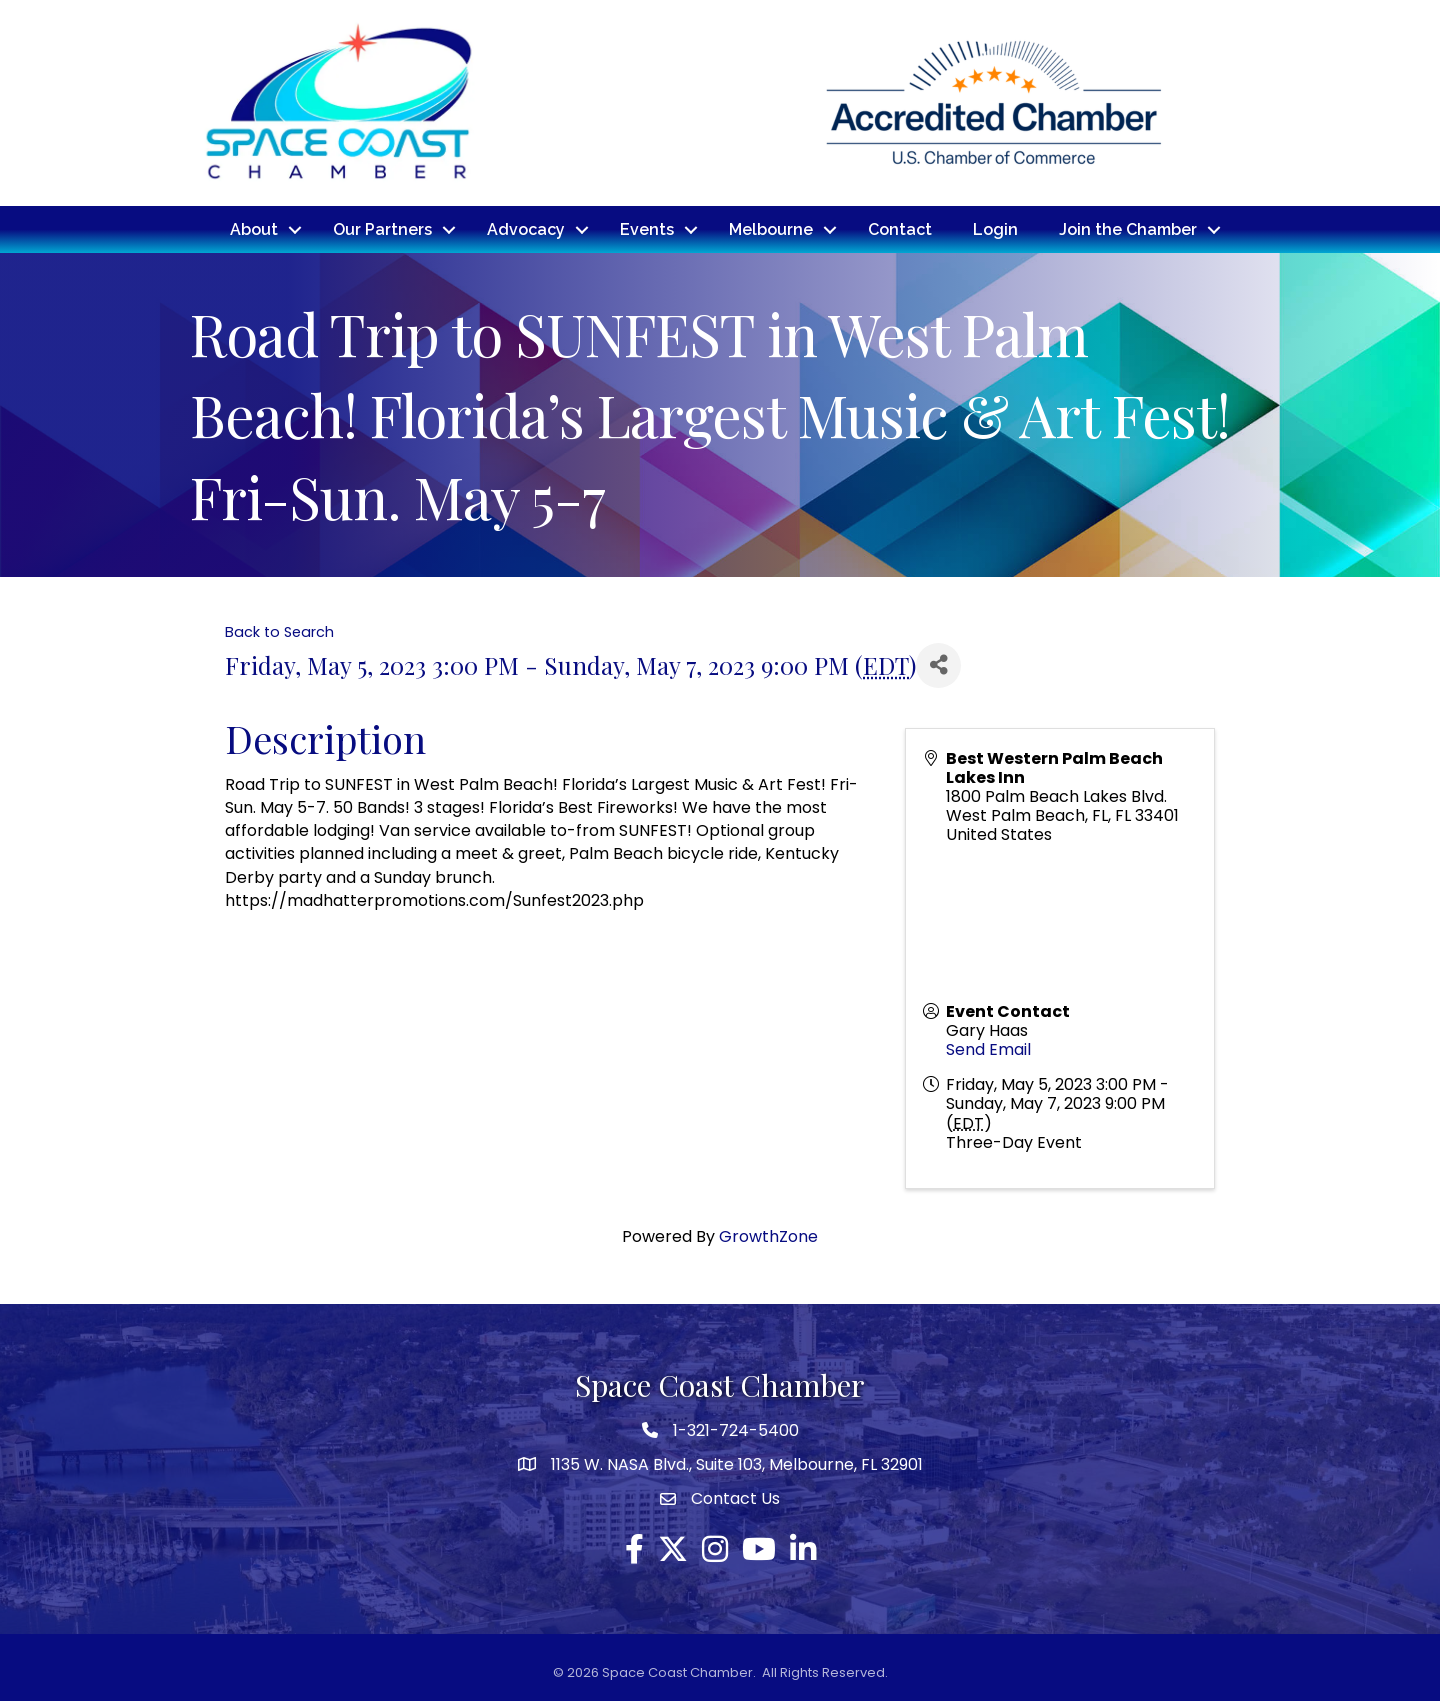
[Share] (938, 663)
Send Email (988, 1048)
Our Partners (382, 228)
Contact (900, 228)
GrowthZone (768, 1235)
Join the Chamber (1128, 228)
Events (647, 228)
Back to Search (279, 631)
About (254, 228)
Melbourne (771, 228)
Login (995, 228)
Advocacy (526, 228)
